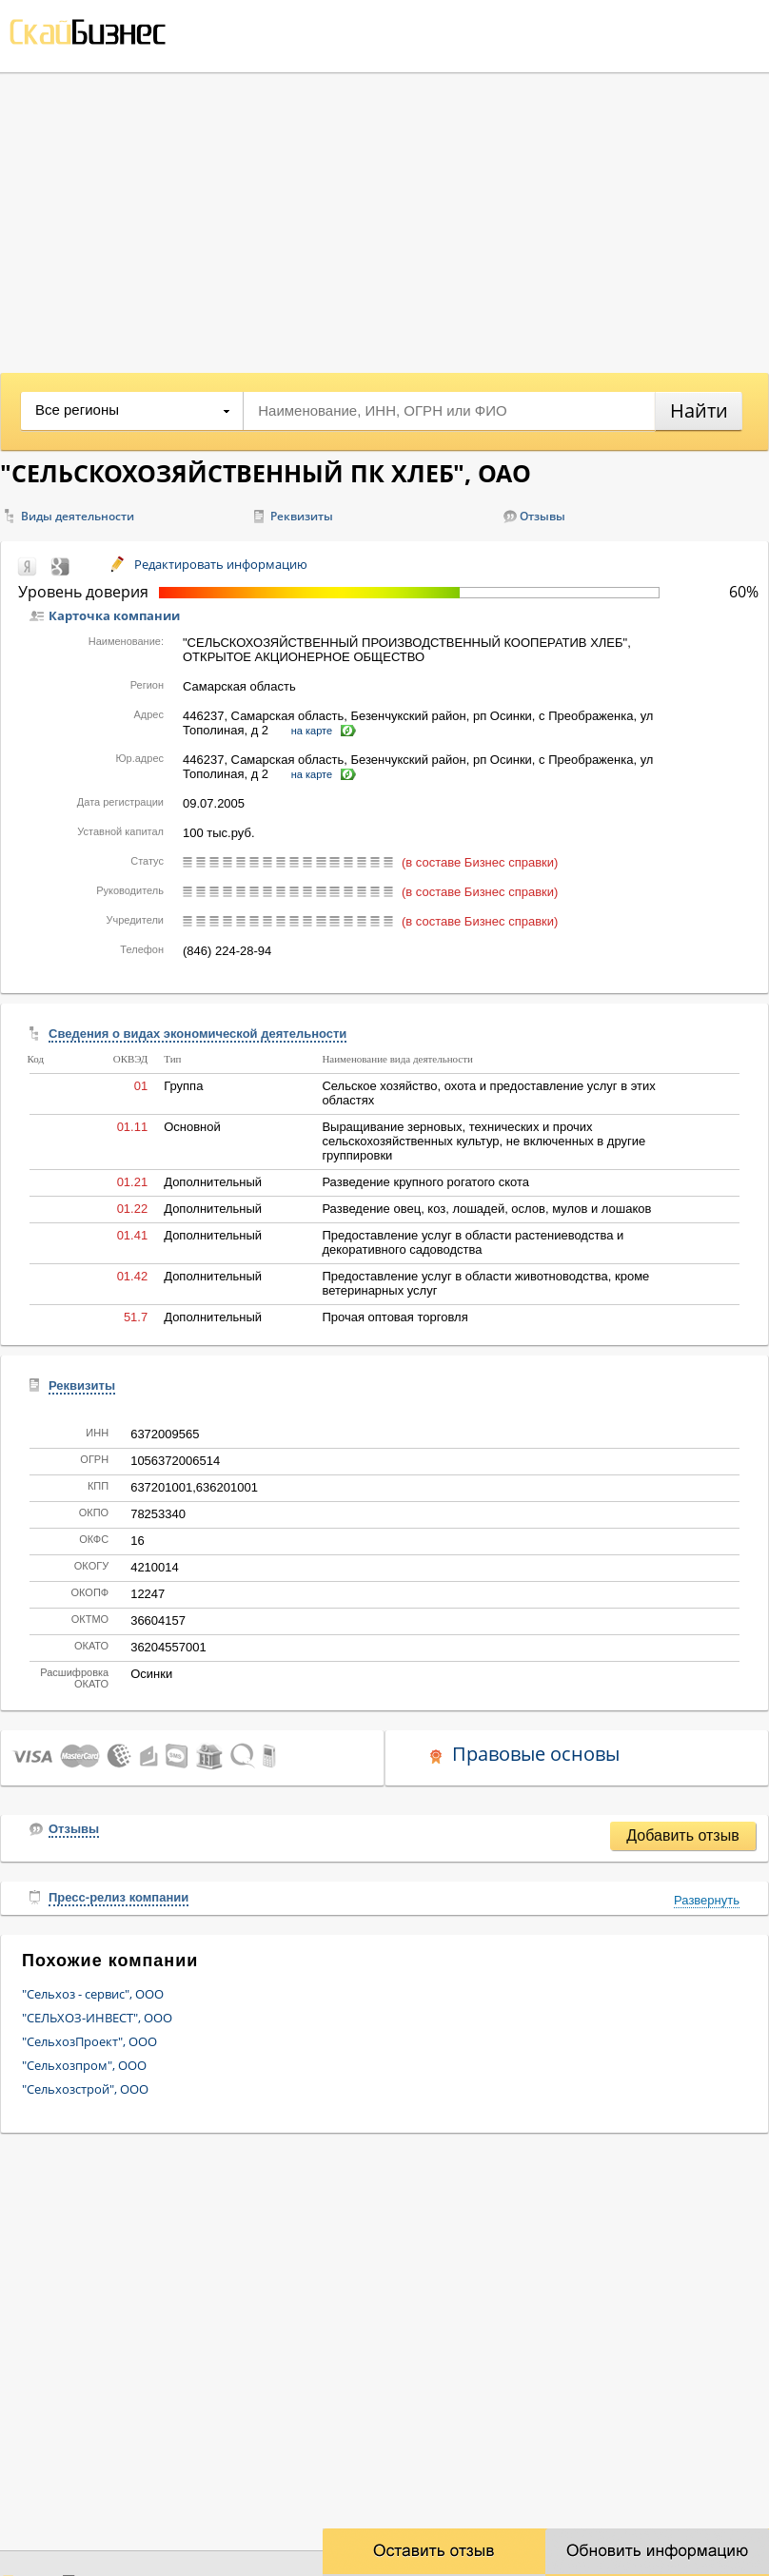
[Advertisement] (384, 216)
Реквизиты (301, 516)
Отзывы (542, 516)
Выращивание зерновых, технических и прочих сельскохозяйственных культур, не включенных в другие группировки (483, 1141)
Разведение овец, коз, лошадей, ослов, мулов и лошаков (486, 1208)
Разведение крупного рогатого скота (425, 1182)
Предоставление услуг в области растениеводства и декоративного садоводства (472, 1242)
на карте (311, 730)
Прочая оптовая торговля (394, 1317)
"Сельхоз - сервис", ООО (93, 1993)
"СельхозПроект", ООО (89, 2041)
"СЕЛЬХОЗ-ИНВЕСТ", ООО (97, 2017)
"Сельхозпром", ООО (84, 2065)
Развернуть (706, 1900)
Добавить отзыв (682, 1835)
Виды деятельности (77, 516)
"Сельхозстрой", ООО (85, 2089)
